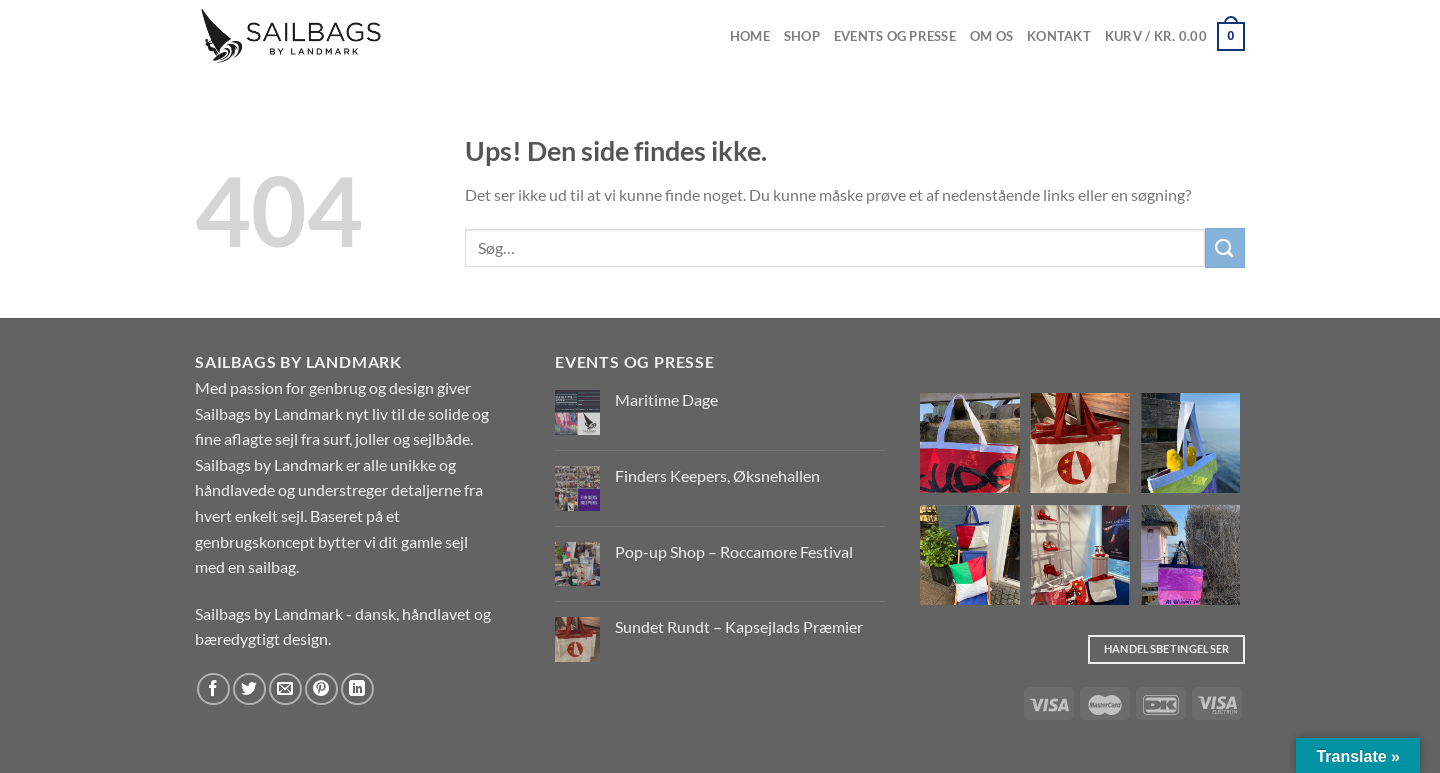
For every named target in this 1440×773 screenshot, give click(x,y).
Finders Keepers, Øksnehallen (717, 475)
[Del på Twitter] (249, 689)
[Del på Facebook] (213, 689)
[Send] (1225, 247)
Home (750, 36)
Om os (991, 36)
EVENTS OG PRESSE (895, 36)
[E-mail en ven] (285, 689)
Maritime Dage (666, 399)
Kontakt (1059, 36)
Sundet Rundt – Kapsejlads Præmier (739, 626)
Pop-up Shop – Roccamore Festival (734, 551)
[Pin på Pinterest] (321, 689)
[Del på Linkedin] (357, 689)
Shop (802, 36)
